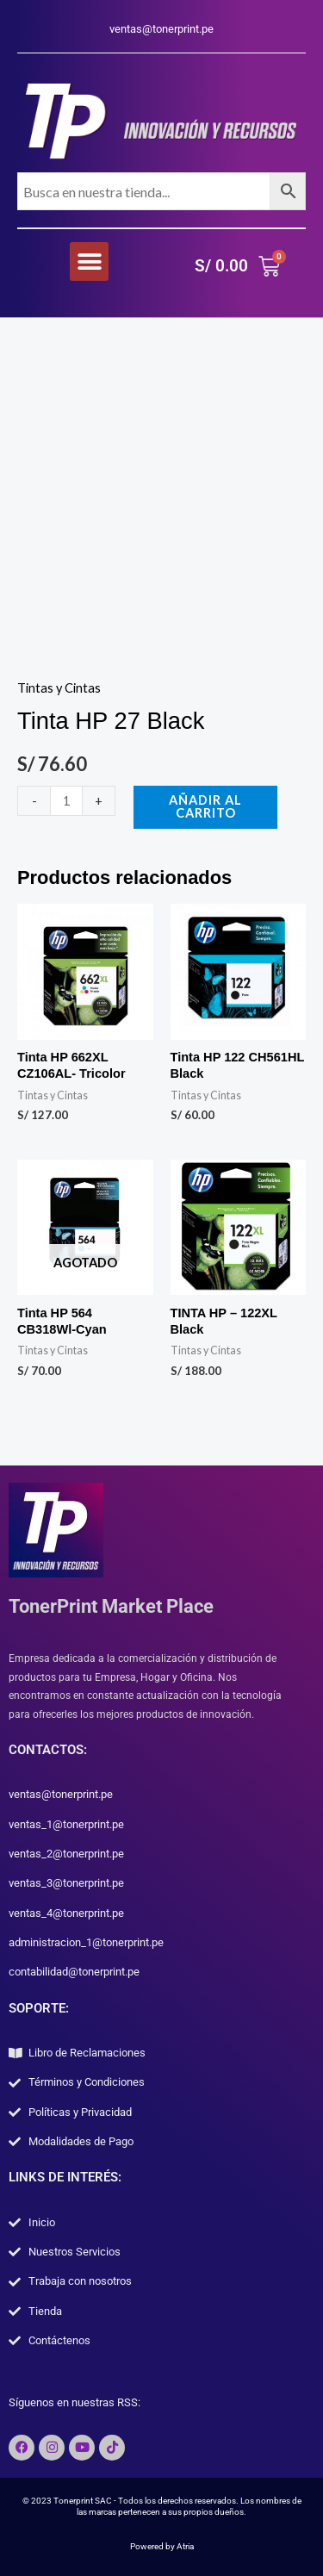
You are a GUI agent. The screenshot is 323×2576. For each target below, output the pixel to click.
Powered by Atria (162, 2546)
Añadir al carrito (205, 806)
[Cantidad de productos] (66, 801)
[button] (89, 261)
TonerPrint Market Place (111, 1606)
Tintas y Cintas (59, 688)
